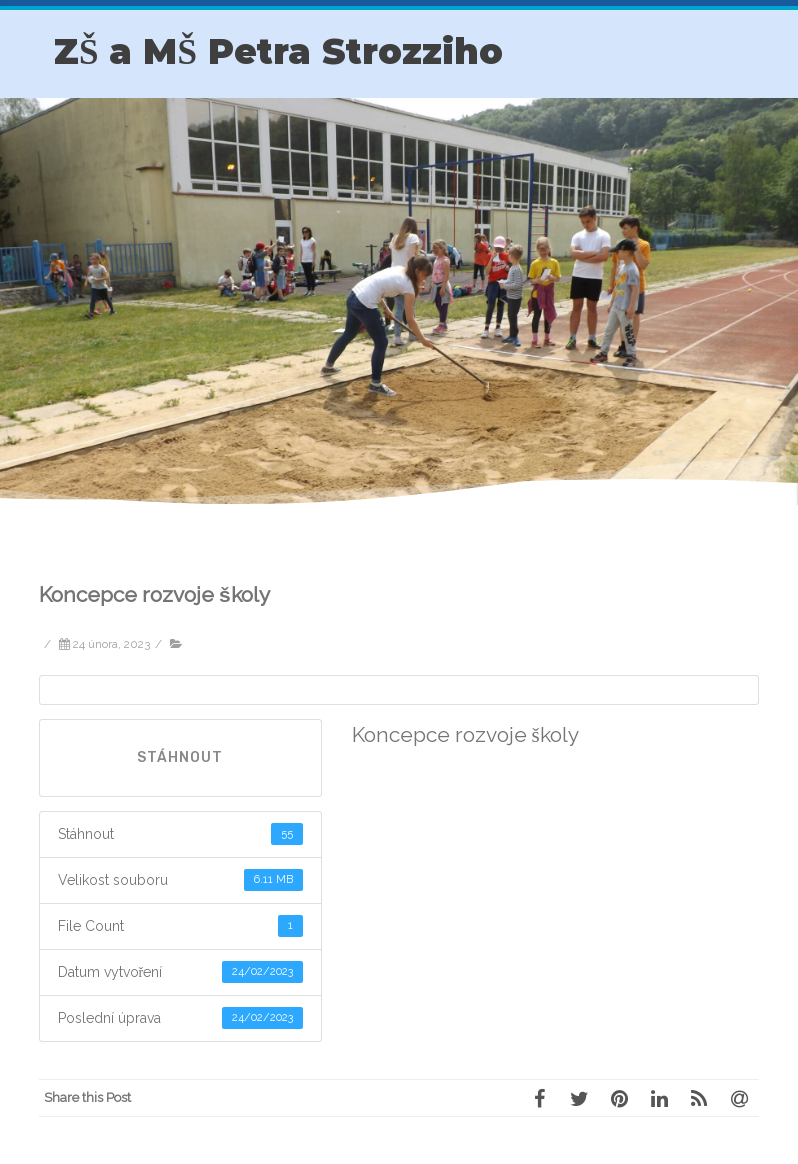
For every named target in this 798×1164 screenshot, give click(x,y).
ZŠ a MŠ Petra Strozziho (278, 51)
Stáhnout (180, 757)
